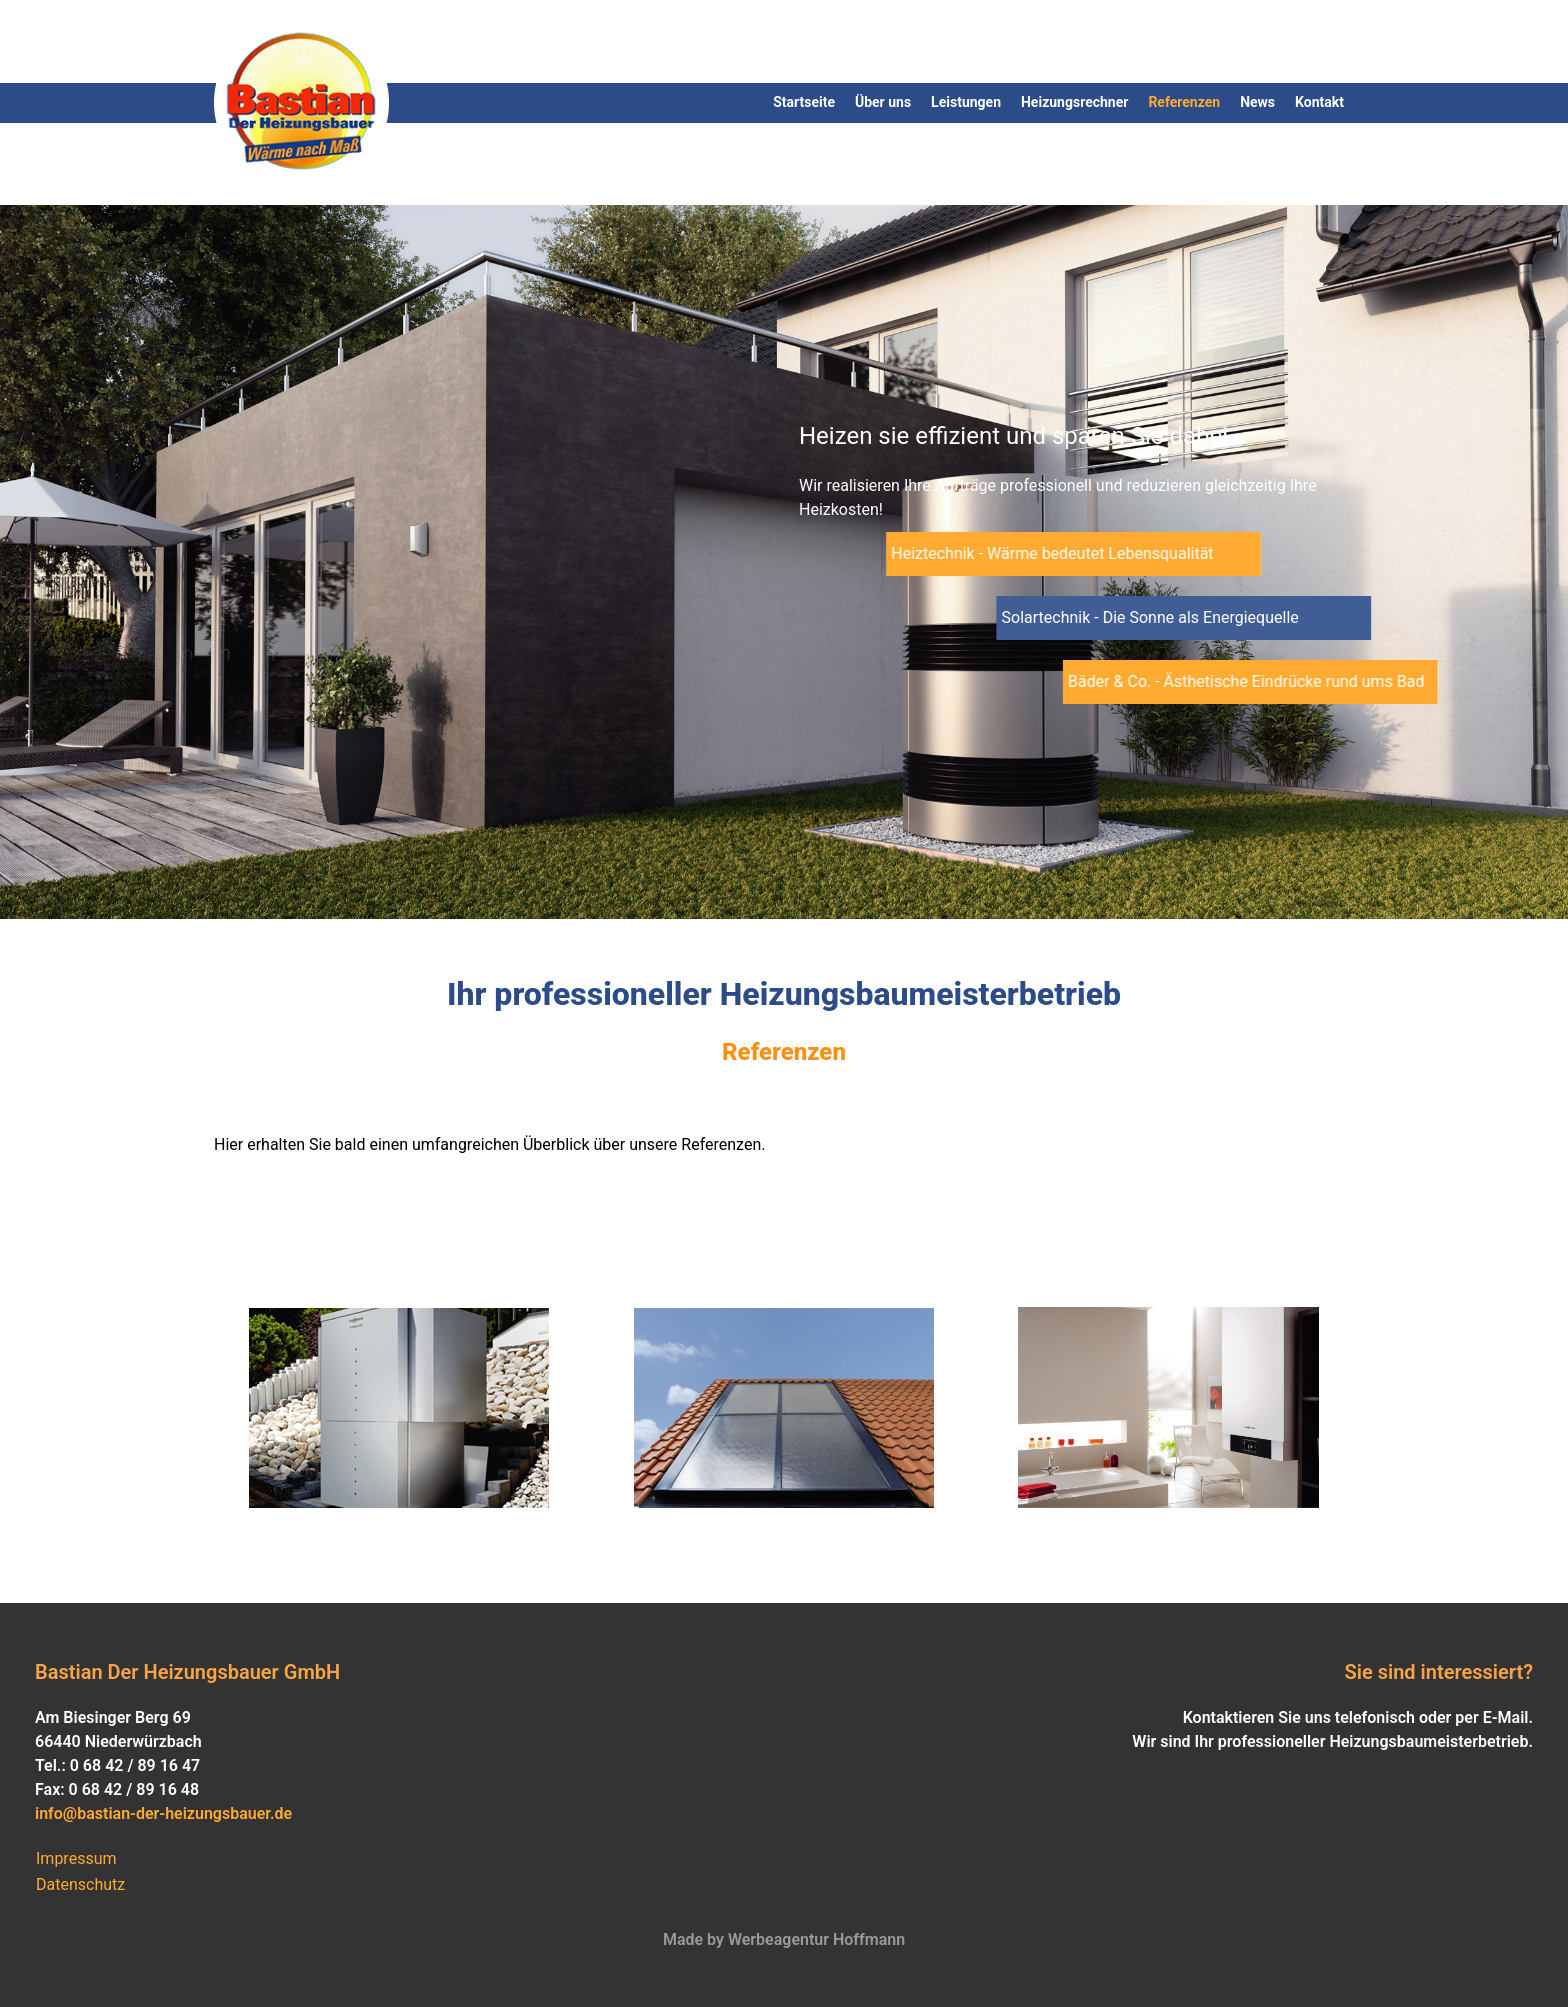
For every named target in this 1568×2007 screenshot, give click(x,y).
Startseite (804, 102)
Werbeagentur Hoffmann (814, 1939)
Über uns (883, 102)
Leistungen (966, 102)
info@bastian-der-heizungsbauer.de (163, 1813)
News (1257, 102)
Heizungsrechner (1074, 102)
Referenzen (1184, 102)
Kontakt (1319, 102)
